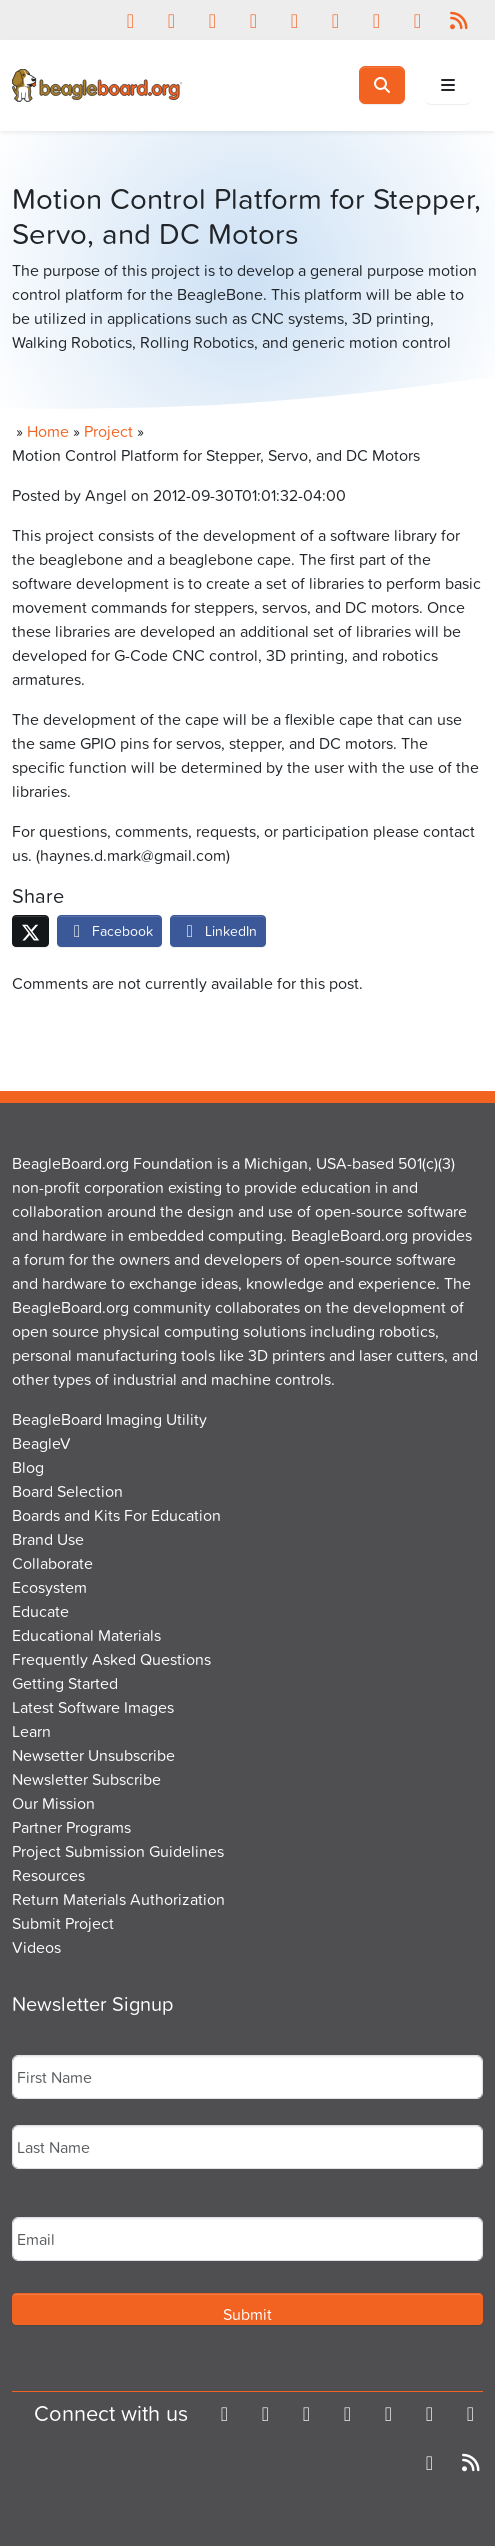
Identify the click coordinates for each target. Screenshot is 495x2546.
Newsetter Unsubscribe (93, 1755)
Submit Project (63, 1923)
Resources (48, 1875)
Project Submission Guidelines (118, 1851)
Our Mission (53, 1803)
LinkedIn (218, 930)
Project (108, 431)
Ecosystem (49, 1587)
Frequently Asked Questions (111, 1659)
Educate (40, 1611)
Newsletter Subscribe (86, 1779)
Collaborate (52, 1563)
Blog (28, 1467)
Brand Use (48, 1539)
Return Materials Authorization (118, 1899)
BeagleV (41, 1443)
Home (48, 431)
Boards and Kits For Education (116, 1515)
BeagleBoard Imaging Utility (109, 1419)
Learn (31, 1731)
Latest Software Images (93, 1707)
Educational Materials (86, 1635)
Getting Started (65, 1683)
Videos (36, 1947)
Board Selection (67, 1491)
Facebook (109, 930)
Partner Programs (71, 1827)
